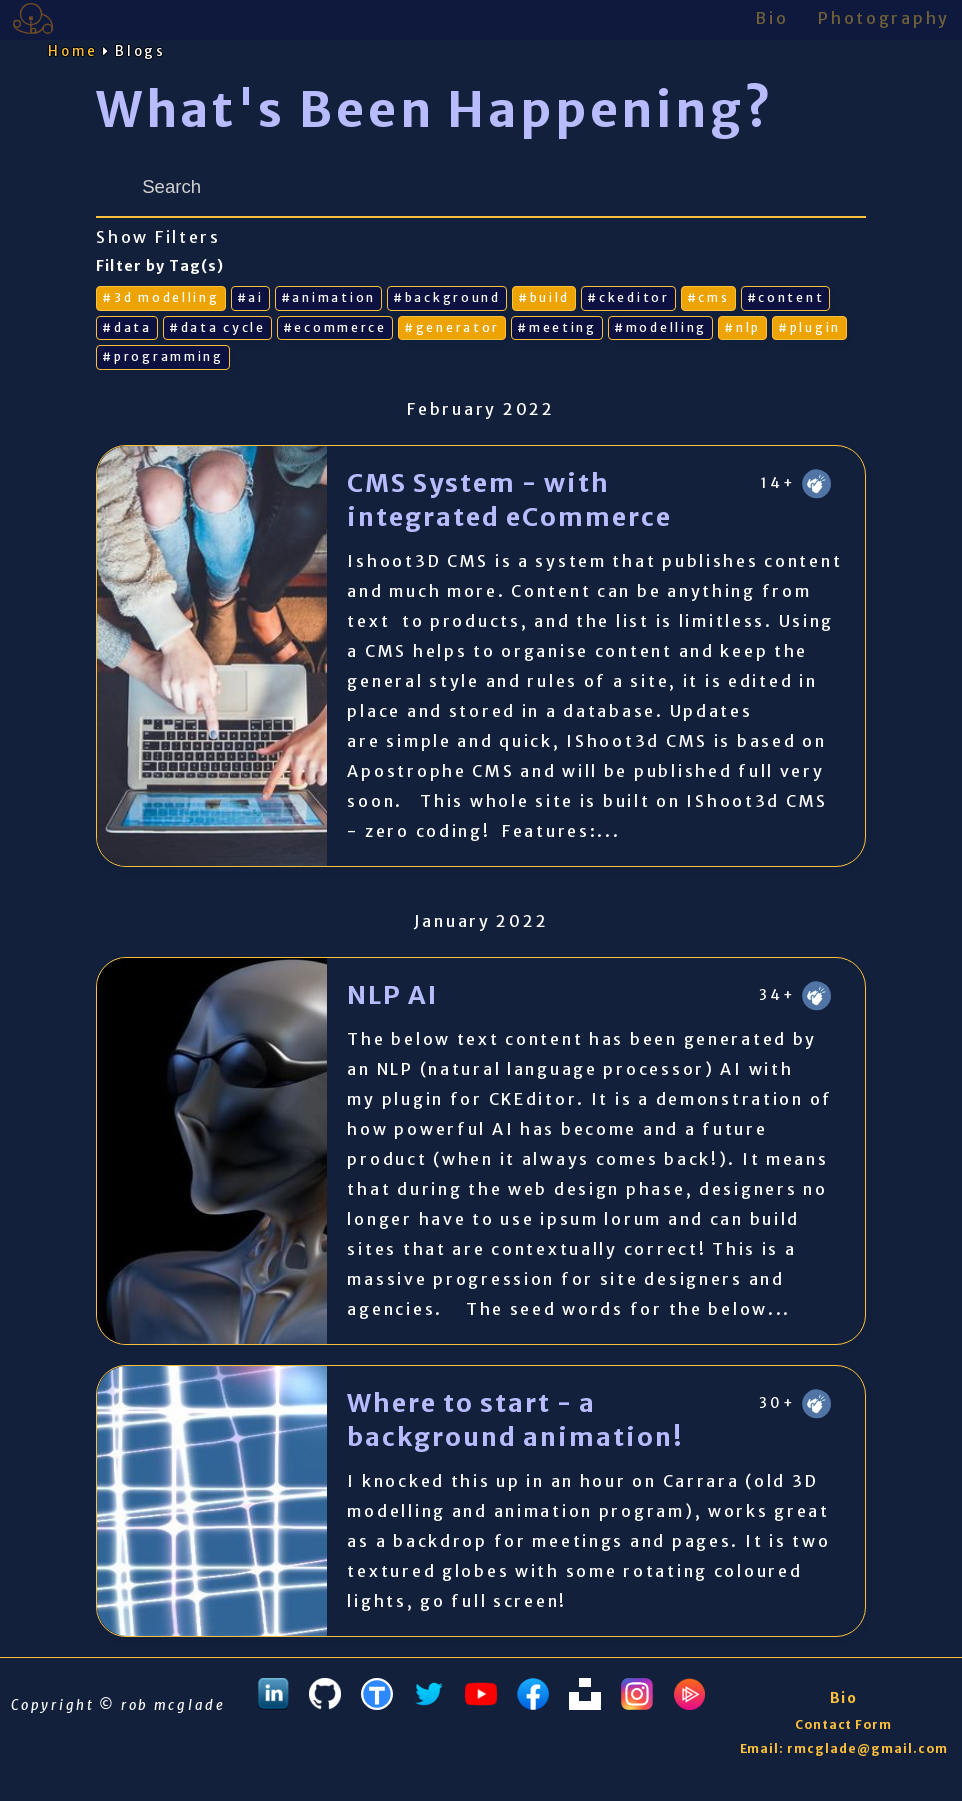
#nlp (742, 327)
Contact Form (844, 1724)
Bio (771, 18)
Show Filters (158, 237)
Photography (884, 18)
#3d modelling (160, 297)
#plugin (809, 327)
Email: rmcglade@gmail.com (844, 1748)
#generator (452, 327)
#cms (708, 297)
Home (73, 51)
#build (544, 297)
